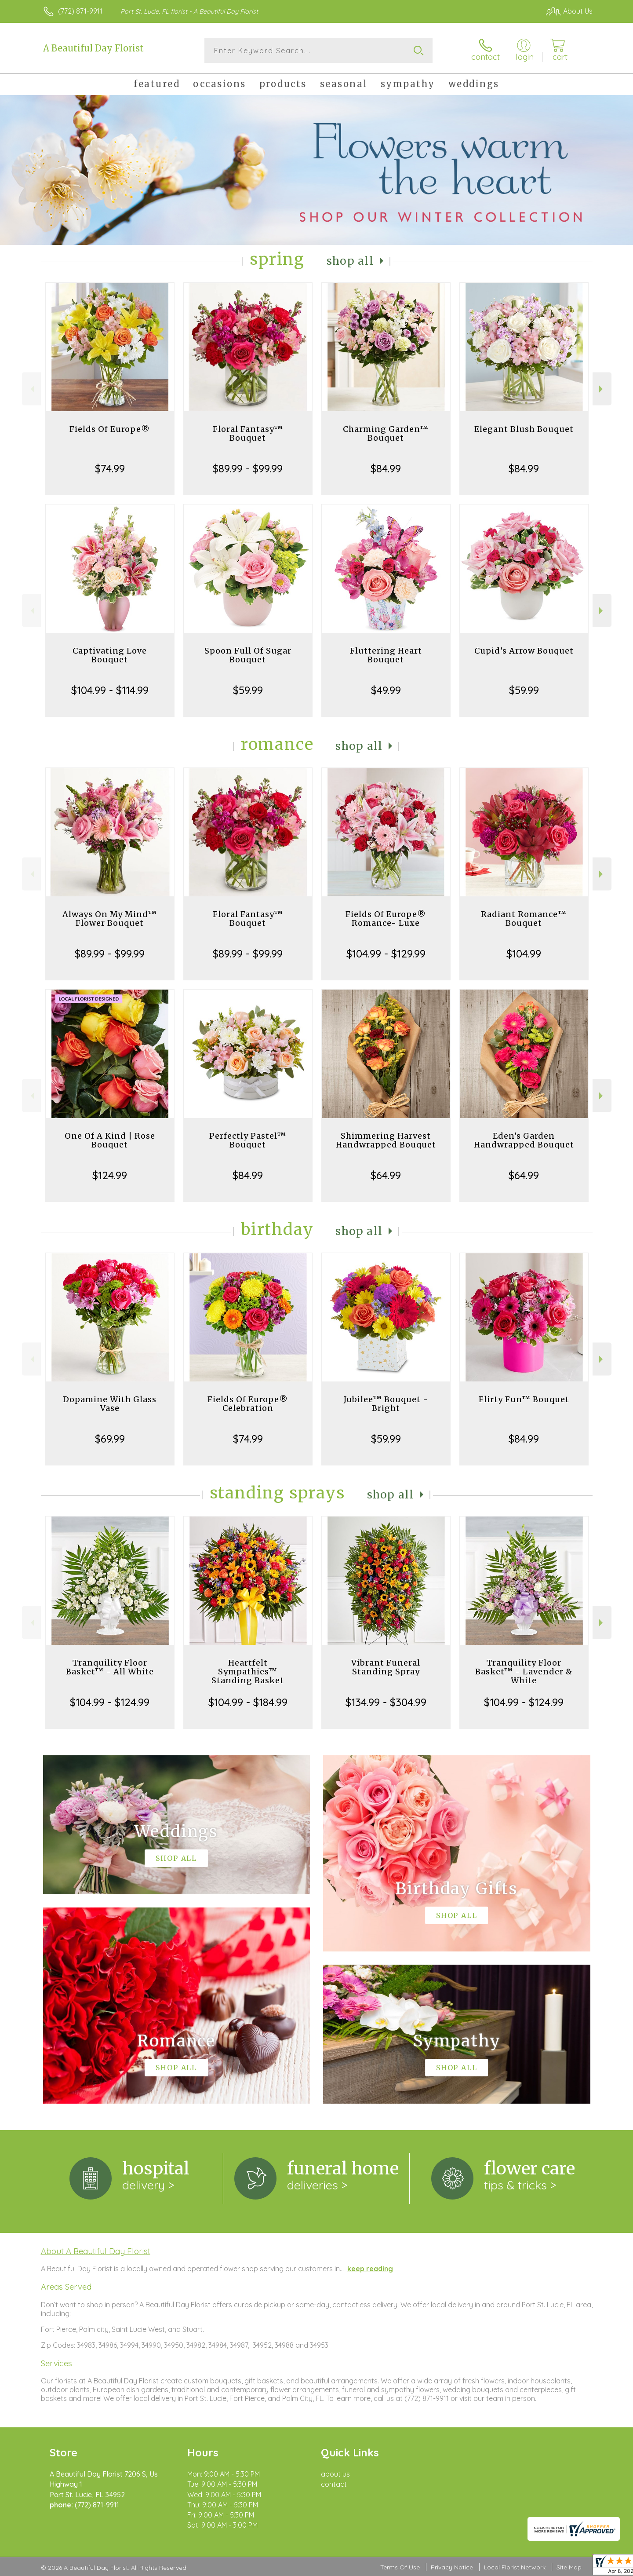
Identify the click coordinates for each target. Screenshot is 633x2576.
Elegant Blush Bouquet (524, 429)
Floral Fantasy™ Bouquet (248, 433)
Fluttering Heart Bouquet (386, 655)
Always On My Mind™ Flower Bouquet (109, 918)
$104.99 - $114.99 (110, 690)
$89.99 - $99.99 (248, 468)
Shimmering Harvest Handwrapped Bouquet (386, 1140)
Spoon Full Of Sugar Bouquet (247, 655)
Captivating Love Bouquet (110, 655)
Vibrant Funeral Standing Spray (385, 1667)
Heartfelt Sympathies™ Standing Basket (247, 1671)
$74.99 (110, 468)
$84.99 (386, 468)
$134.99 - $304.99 (386, 1702)
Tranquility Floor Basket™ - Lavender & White (523, 1671)
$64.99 (386, 1175)
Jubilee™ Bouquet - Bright (386, 1403)
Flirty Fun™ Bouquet (524, 1399)
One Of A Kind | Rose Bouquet (110, 1140)
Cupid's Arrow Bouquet (524, 651)
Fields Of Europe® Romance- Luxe (386, 918)
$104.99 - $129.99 (386, 953)
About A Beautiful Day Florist (95, 2251)
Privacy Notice (452, 2567)
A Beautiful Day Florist (93, 48)
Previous (31, 389)
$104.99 (523, 953)
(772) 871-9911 (80, 11)
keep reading (370, 2268)
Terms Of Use (400, 2567)
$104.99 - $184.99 (247, 1702)
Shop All (350, 261)
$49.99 (386, 690)
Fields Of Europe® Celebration (247, 1403)
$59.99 (248, 690)
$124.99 (109, 1175)
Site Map (569, 2567)
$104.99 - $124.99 (109, 1702)
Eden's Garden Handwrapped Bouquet (524, 1140)
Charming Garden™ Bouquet (386, 433)
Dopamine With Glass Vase (109, 1403)
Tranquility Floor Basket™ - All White (110, 1667)
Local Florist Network (515, 2567)
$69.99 (110, 1438)
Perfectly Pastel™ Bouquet (247, 1140)
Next (602, 389)
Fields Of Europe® (109, 429)
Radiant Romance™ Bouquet (524, 918)
